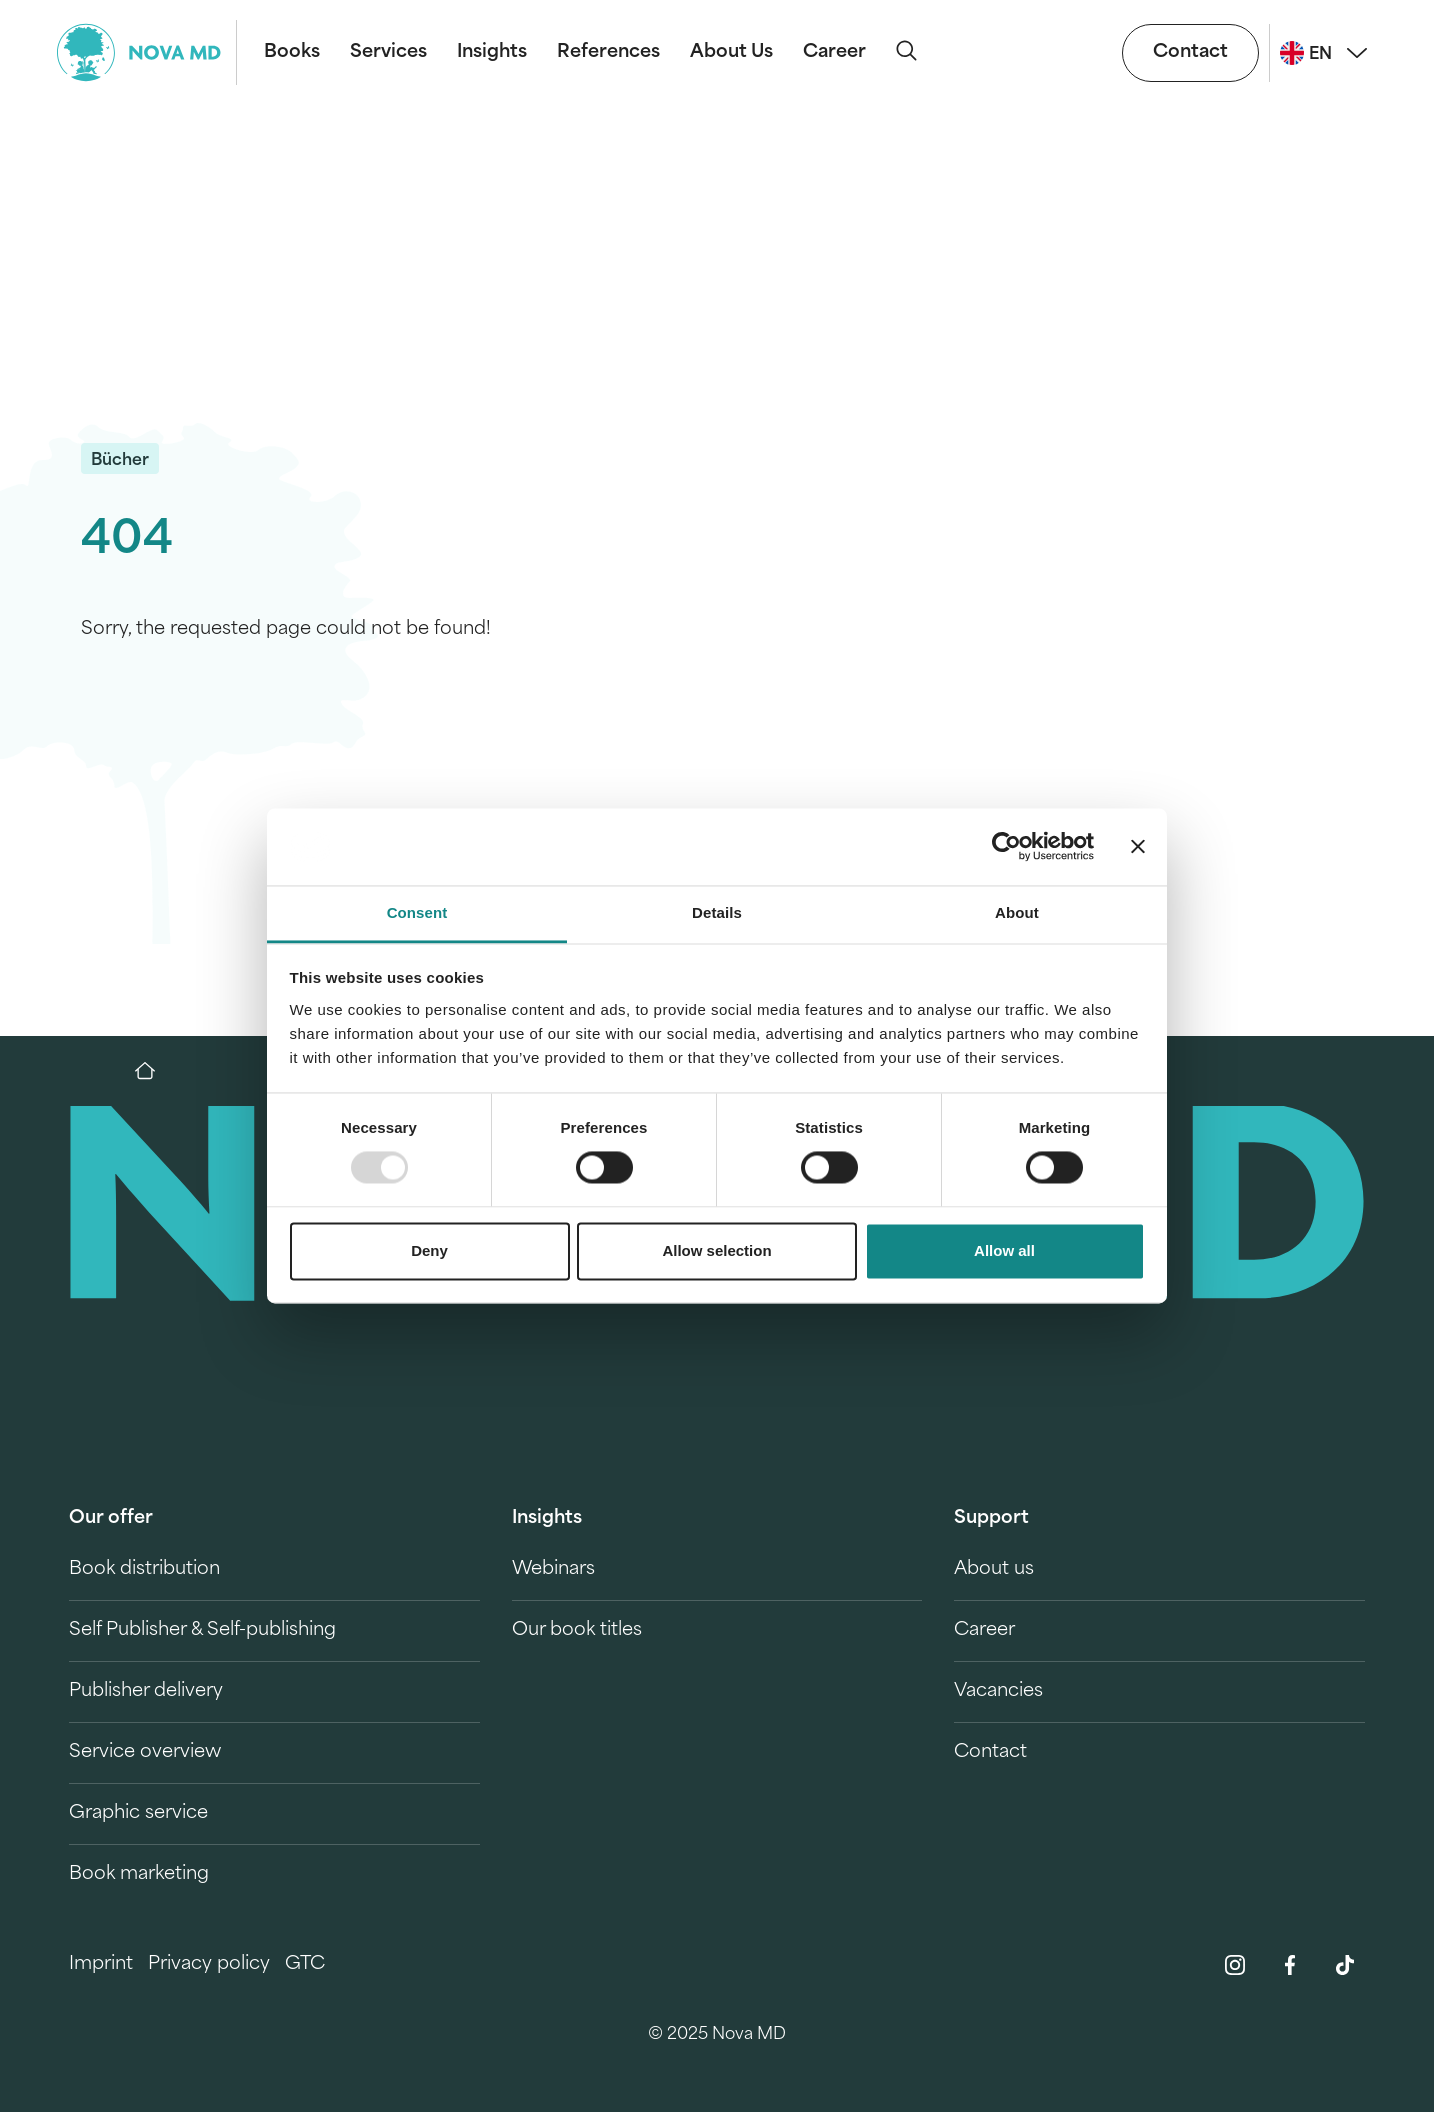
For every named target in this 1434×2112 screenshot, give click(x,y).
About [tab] (1017, 912)
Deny (429, 1250)
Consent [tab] (417, 912)
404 (127, 541)
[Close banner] (1138, 847)
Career (834, 52)
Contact (1190, 52)
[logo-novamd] (147, 52)
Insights (492, 52)
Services (388, 52)
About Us (731, 52)
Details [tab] (717, 912)
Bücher (120, 461)
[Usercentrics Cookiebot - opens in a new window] (1006, 847)
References (608, 52)
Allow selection (716, 1250)
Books (292, 52)
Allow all (1004, 1250)
